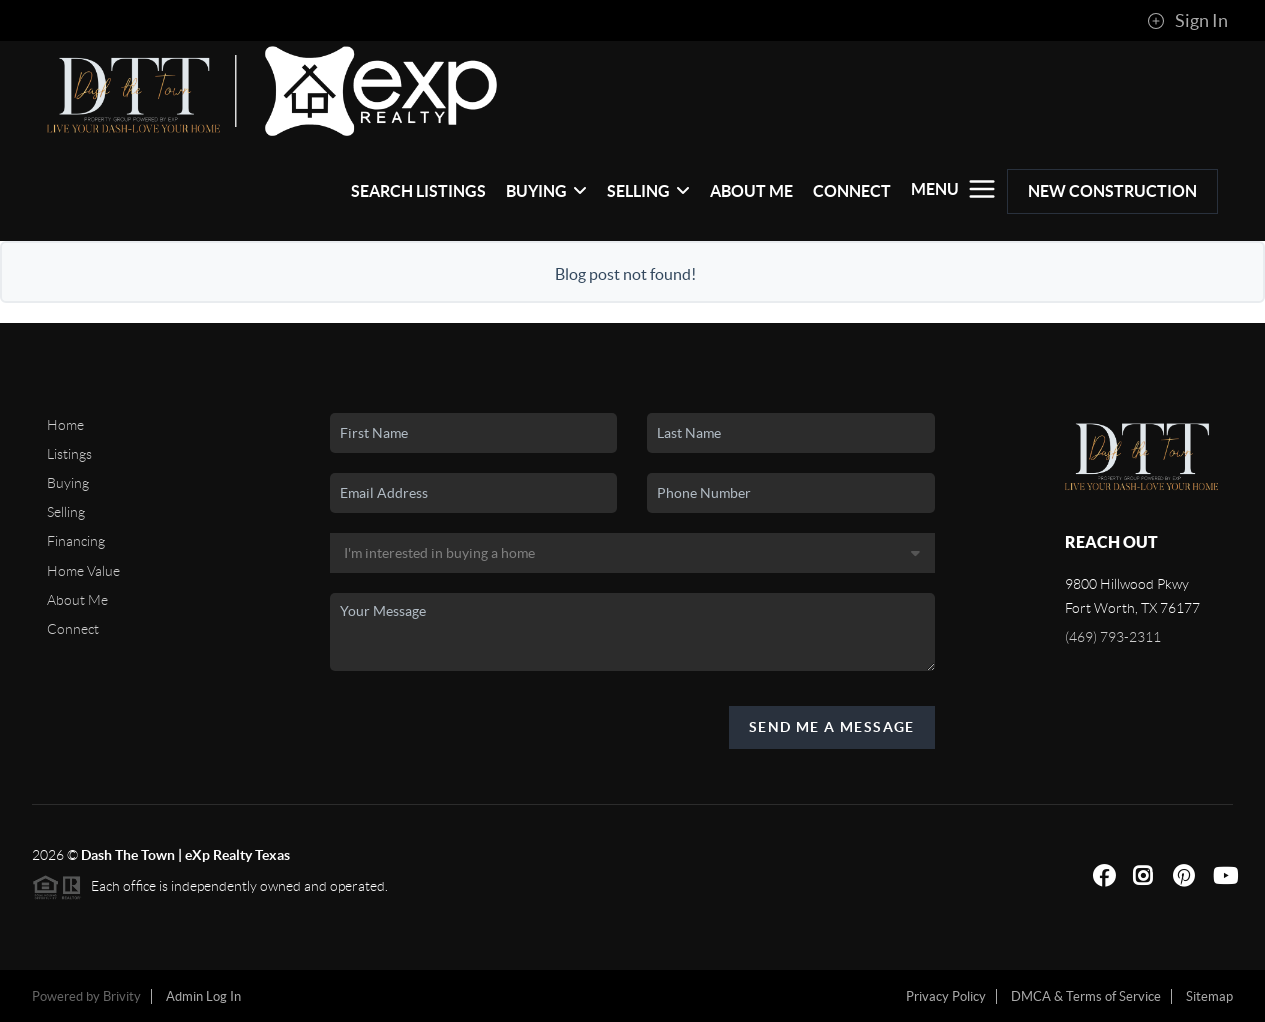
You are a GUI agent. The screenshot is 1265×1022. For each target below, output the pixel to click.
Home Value (83, 571)
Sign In (1187, 21)
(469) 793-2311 (1113, 637)
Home (65, 425)
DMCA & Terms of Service (1086, 996)
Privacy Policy (946, 996)
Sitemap (1209, 996)
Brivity (122, 996)
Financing (76, 541)
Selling (648, 191)
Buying (546, 191)
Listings (69, 454)
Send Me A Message (832, 727)
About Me (751, 191)
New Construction (1112, 191)
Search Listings (418, 191)
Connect (852, 191)
